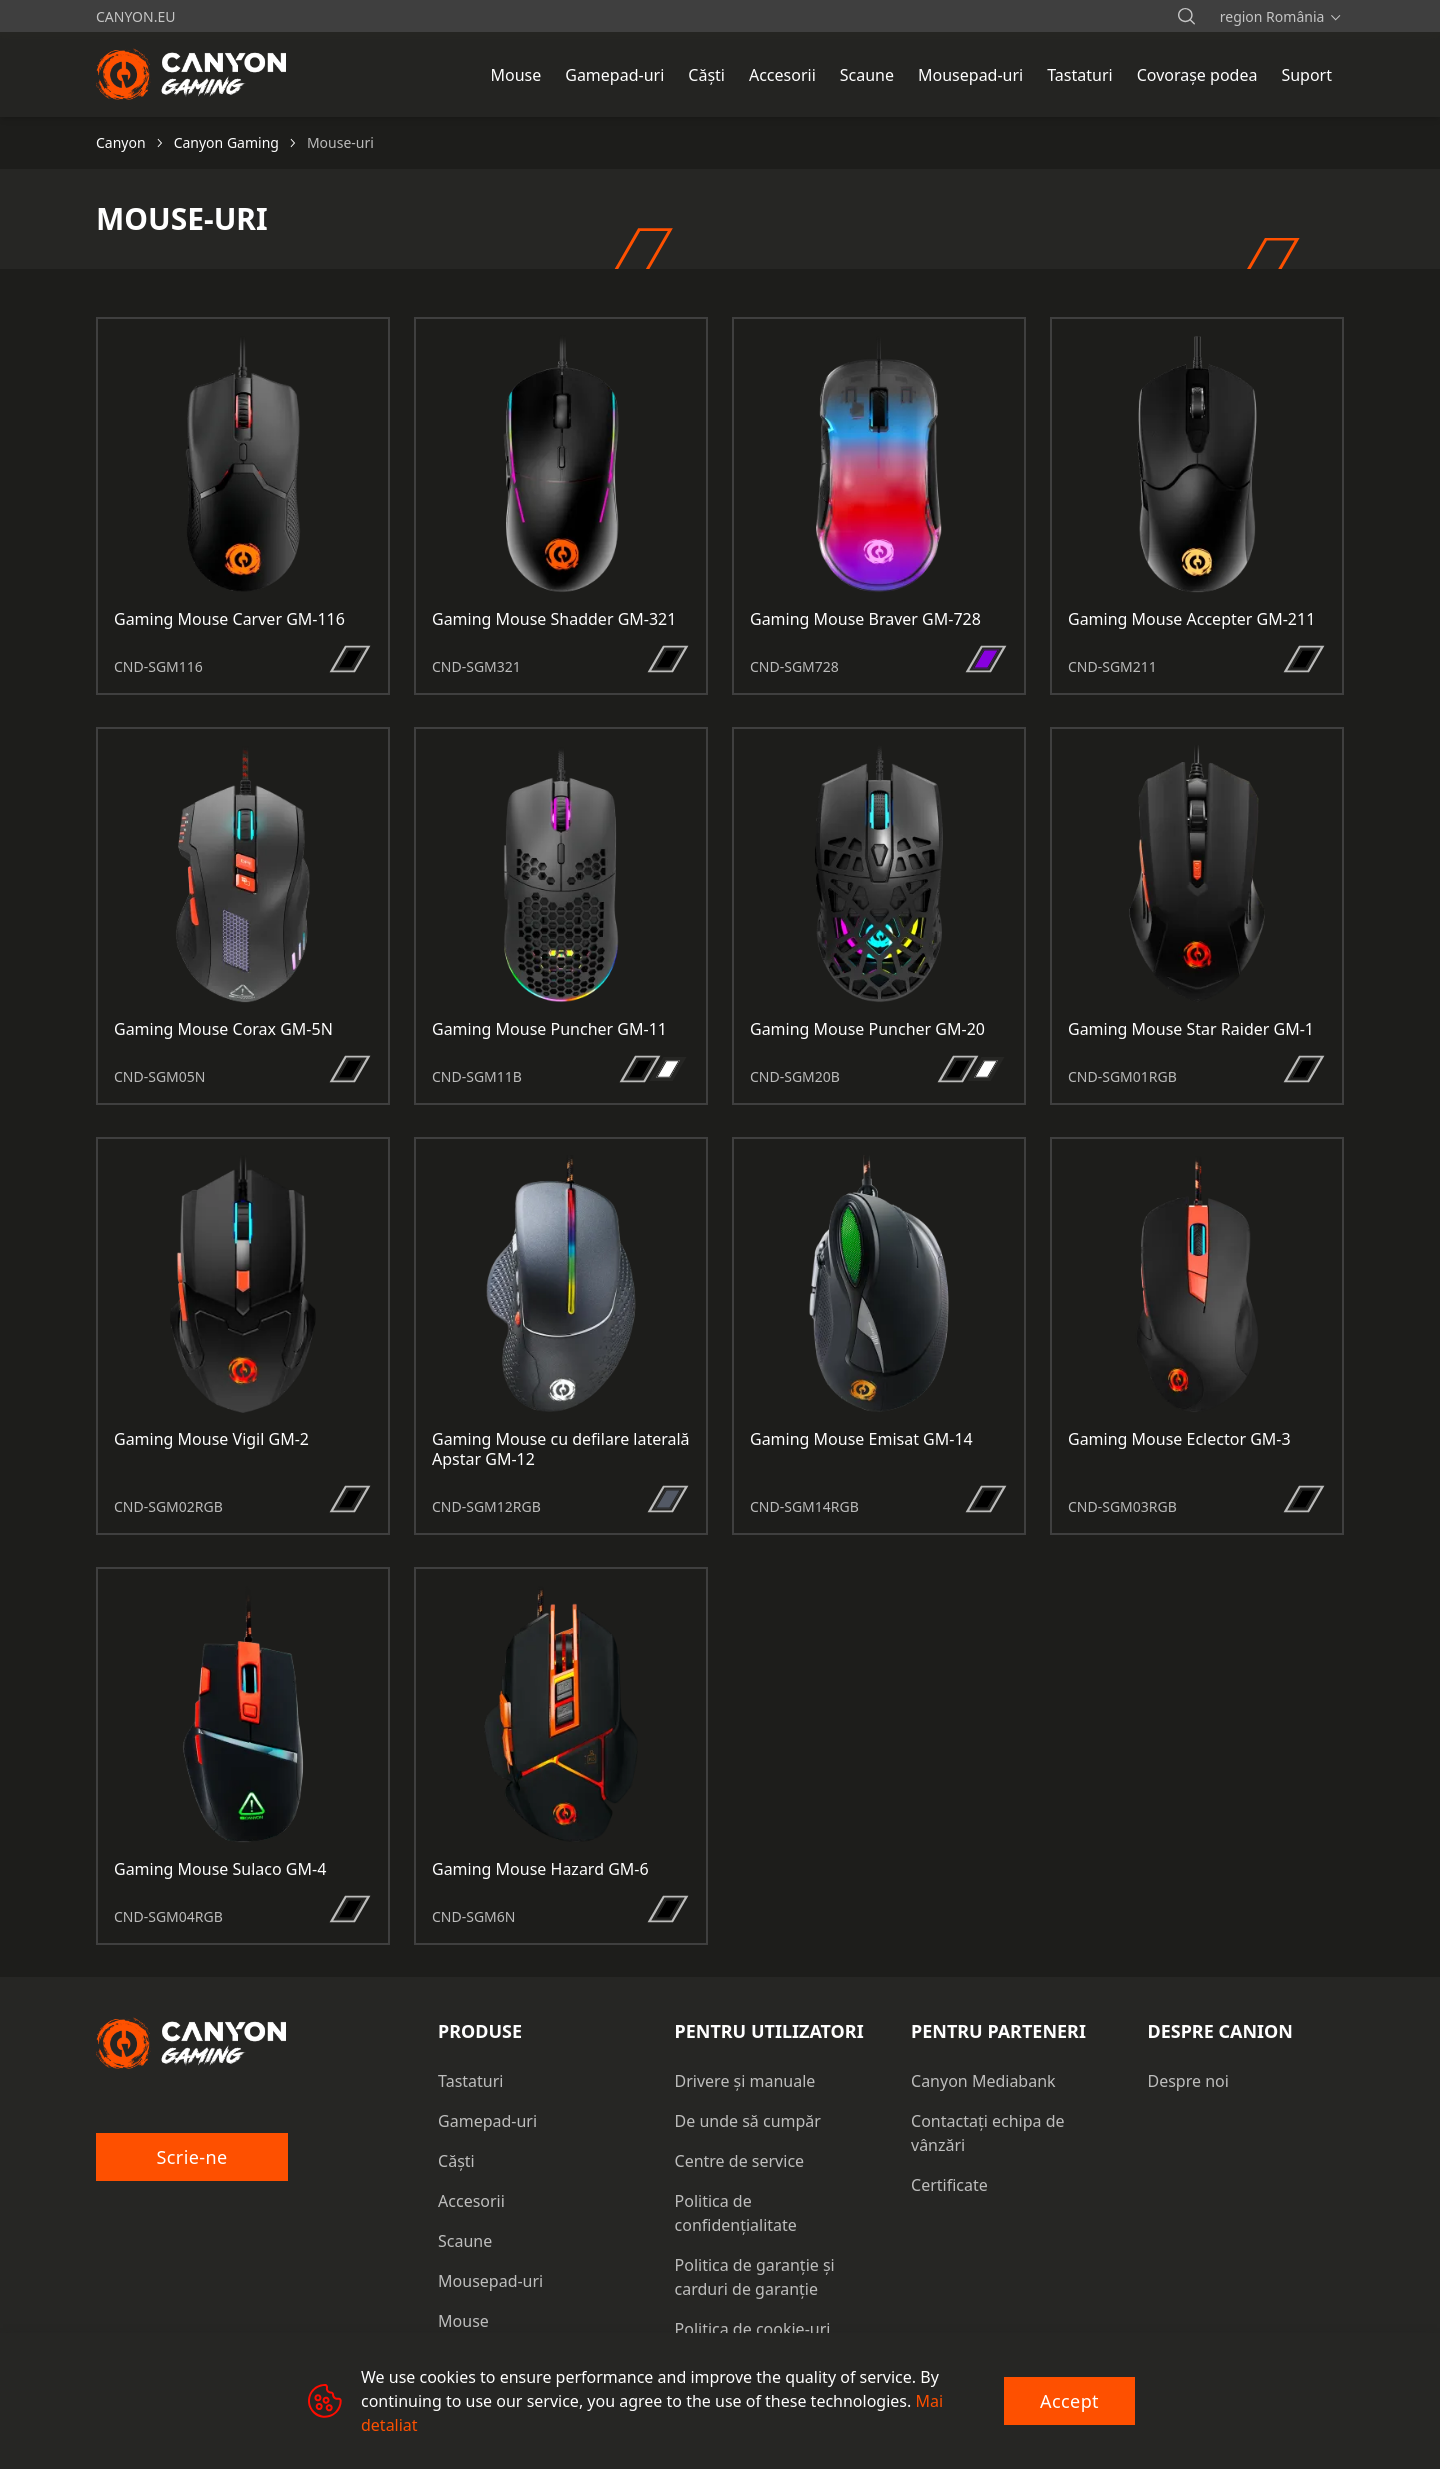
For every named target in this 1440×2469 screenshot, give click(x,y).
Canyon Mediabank (983, 2081)
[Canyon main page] (192, 74)
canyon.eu (135, 16)
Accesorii (471, 2201)
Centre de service (740, 2161)
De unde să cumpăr (748, 2121)
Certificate (949, 2185)
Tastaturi (470, 2081)
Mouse (463, 2321)
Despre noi (1188, 2081)
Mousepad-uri (490, 2281)
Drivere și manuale (745, 2081)
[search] (1186, 16)
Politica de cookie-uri (753, 2329)
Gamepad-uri (487, 2121)
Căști (456, 2161)
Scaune (465, 2241)
